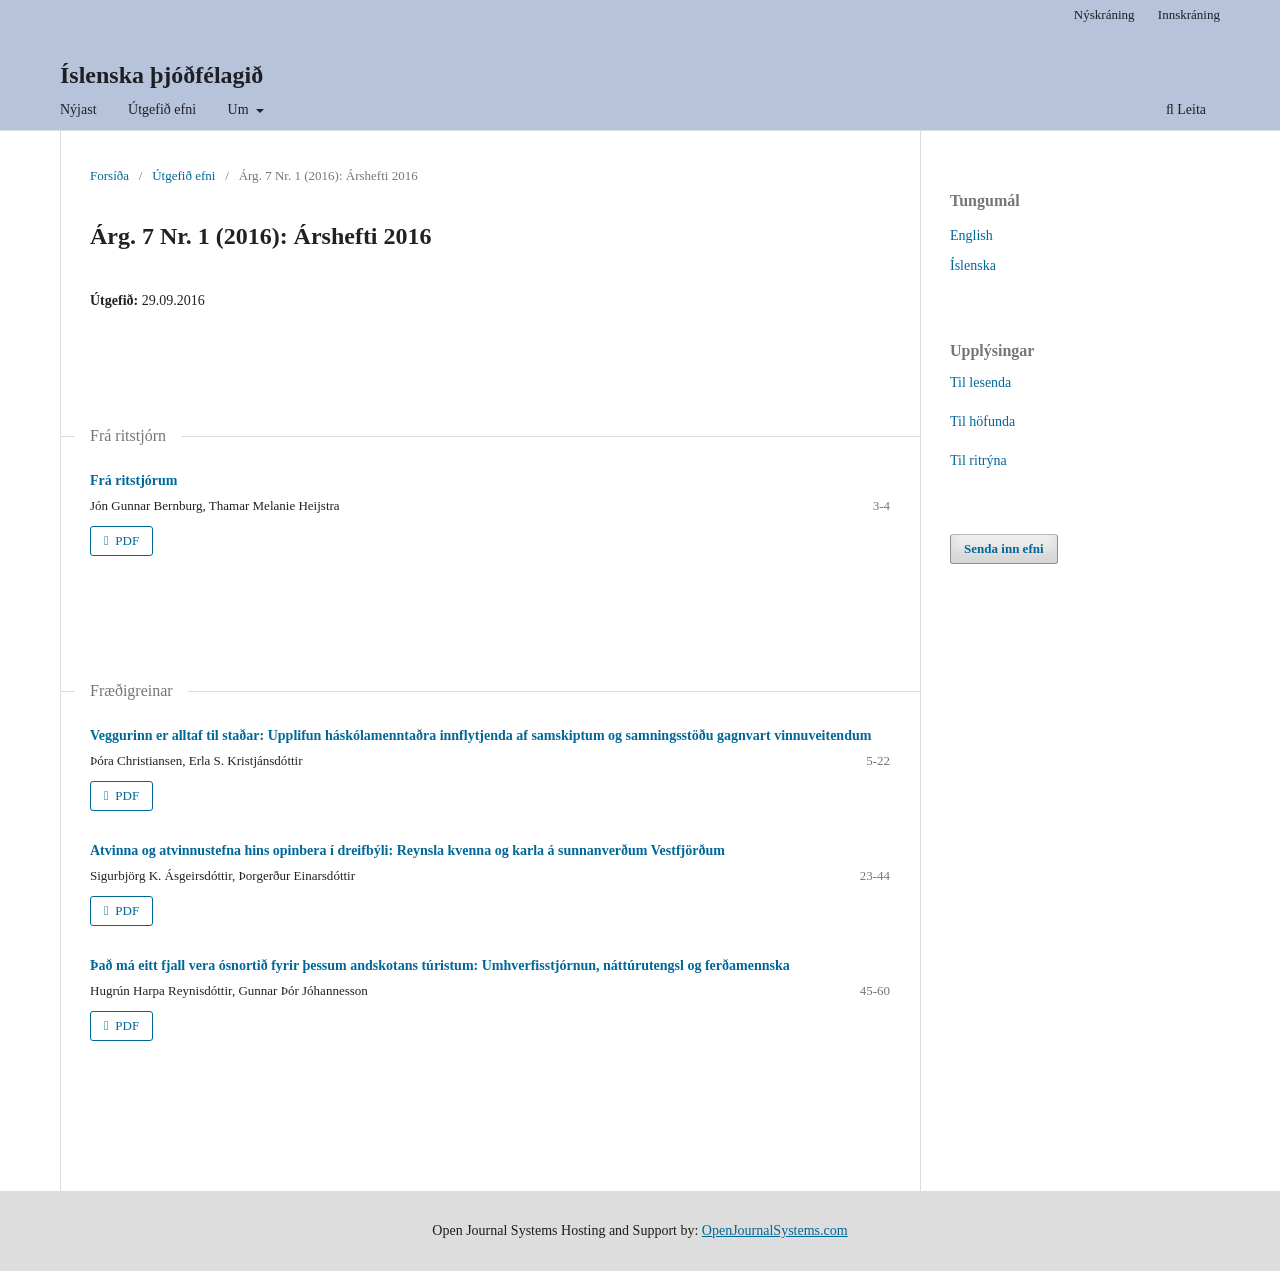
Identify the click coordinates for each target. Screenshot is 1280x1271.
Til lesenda (980, 382)
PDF (125, 540)
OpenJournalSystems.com (775, 1230)
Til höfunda (982, 421)
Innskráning (1189, 14)
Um (240, 109)
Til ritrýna (978, 460)
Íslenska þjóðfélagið (161, 75)
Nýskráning (1104, 14)
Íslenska (973, 265)
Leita (1186, 109)
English (971, 235)
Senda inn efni (1004, 548)
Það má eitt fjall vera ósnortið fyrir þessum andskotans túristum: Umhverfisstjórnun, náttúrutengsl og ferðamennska (440, 965)
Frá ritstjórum (133, 480)
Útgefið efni (162, 109)
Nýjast (78, 109)
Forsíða (109, 175)
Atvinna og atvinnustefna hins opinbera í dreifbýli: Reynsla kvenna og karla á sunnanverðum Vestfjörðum (407, 850)
